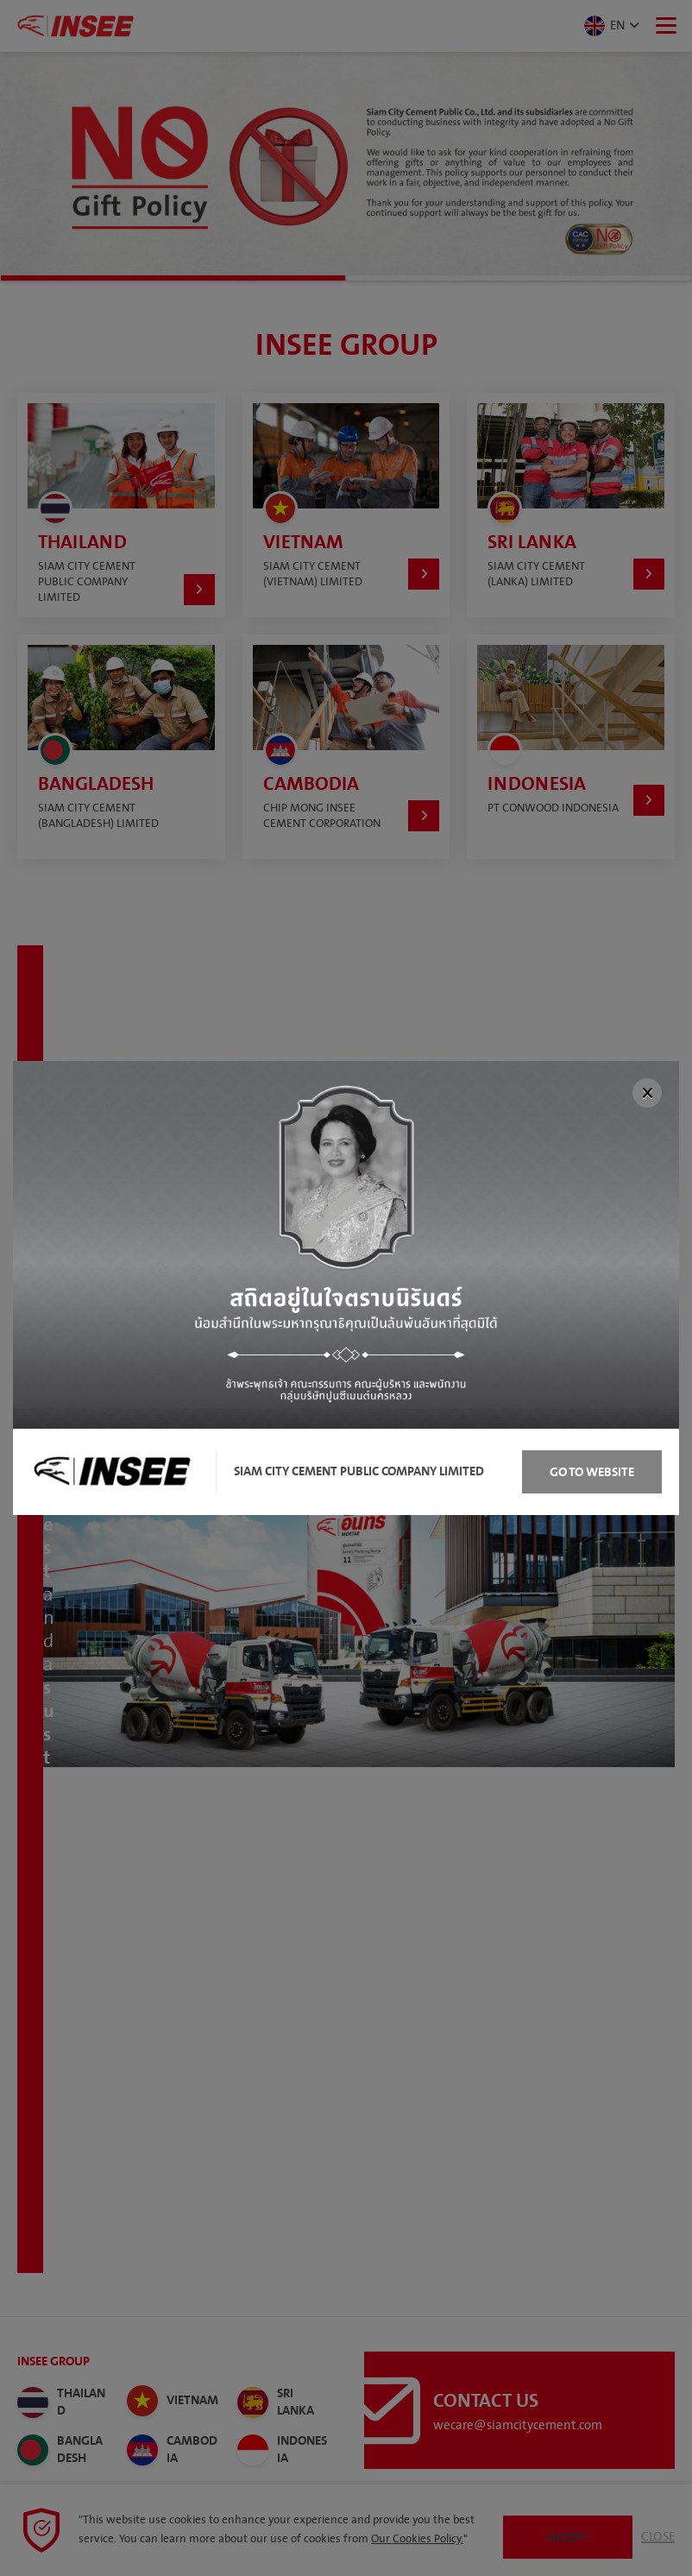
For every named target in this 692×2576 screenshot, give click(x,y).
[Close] (647, 1093)
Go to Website (592, 1472)
